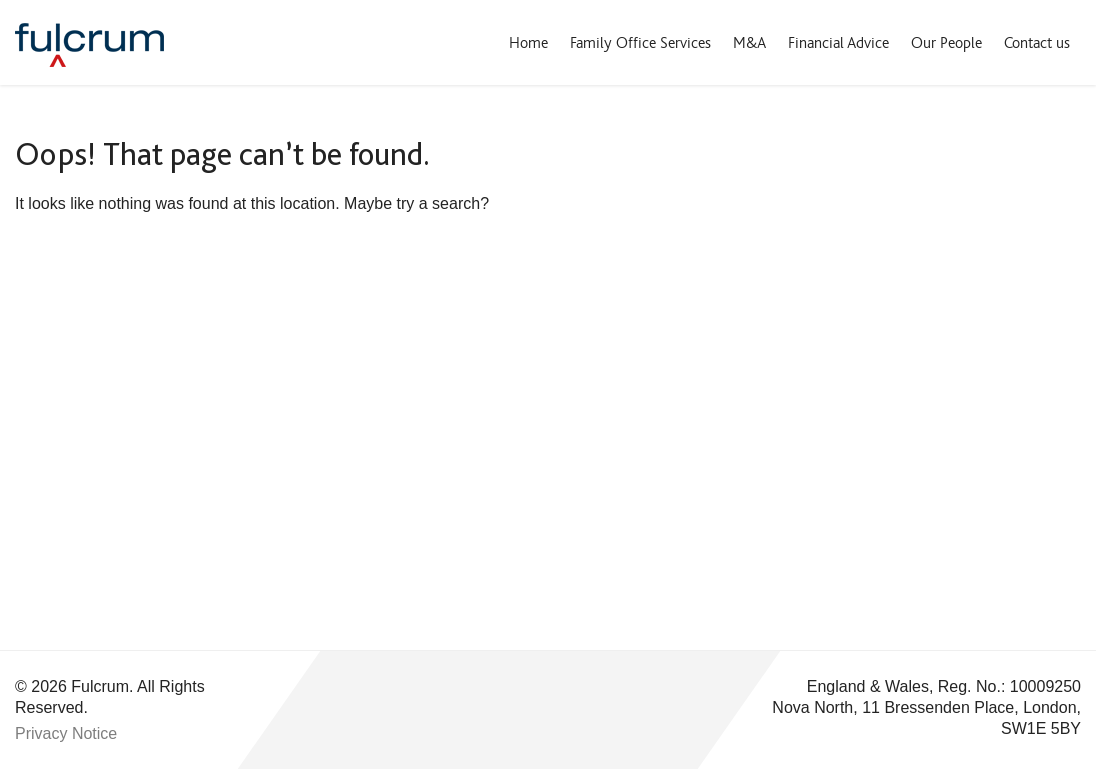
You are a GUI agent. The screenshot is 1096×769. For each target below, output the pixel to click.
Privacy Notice (66, 733)
